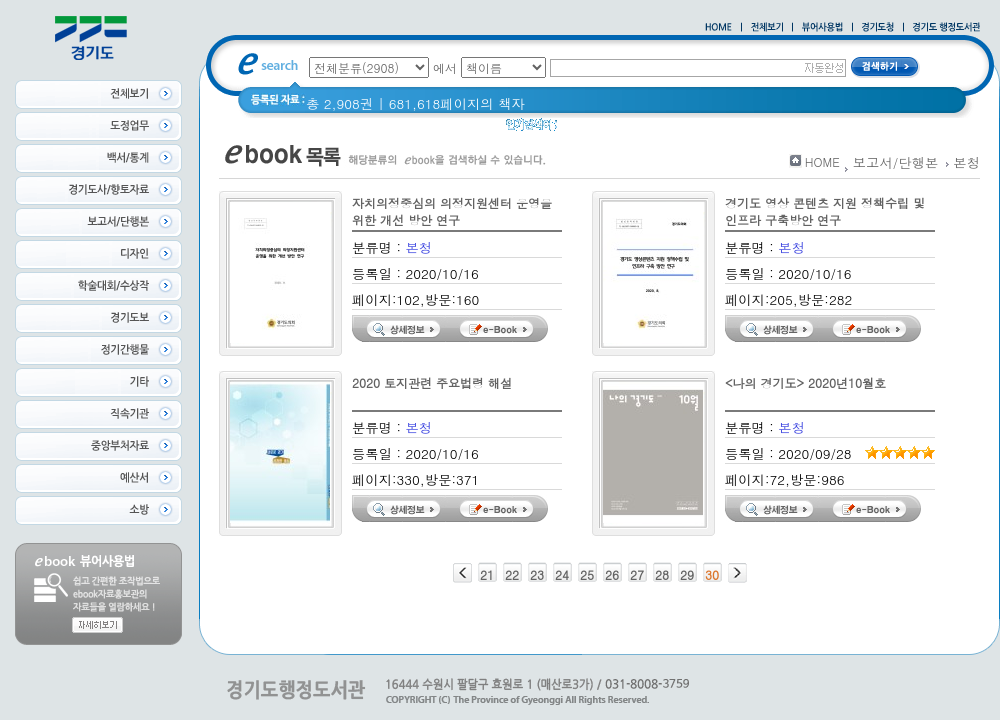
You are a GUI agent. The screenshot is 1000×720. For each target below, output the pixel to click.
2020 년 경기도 (660, 129)
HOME (822, 161)
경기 (736, 129)
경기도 (785, 129)
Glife (584, 129)
